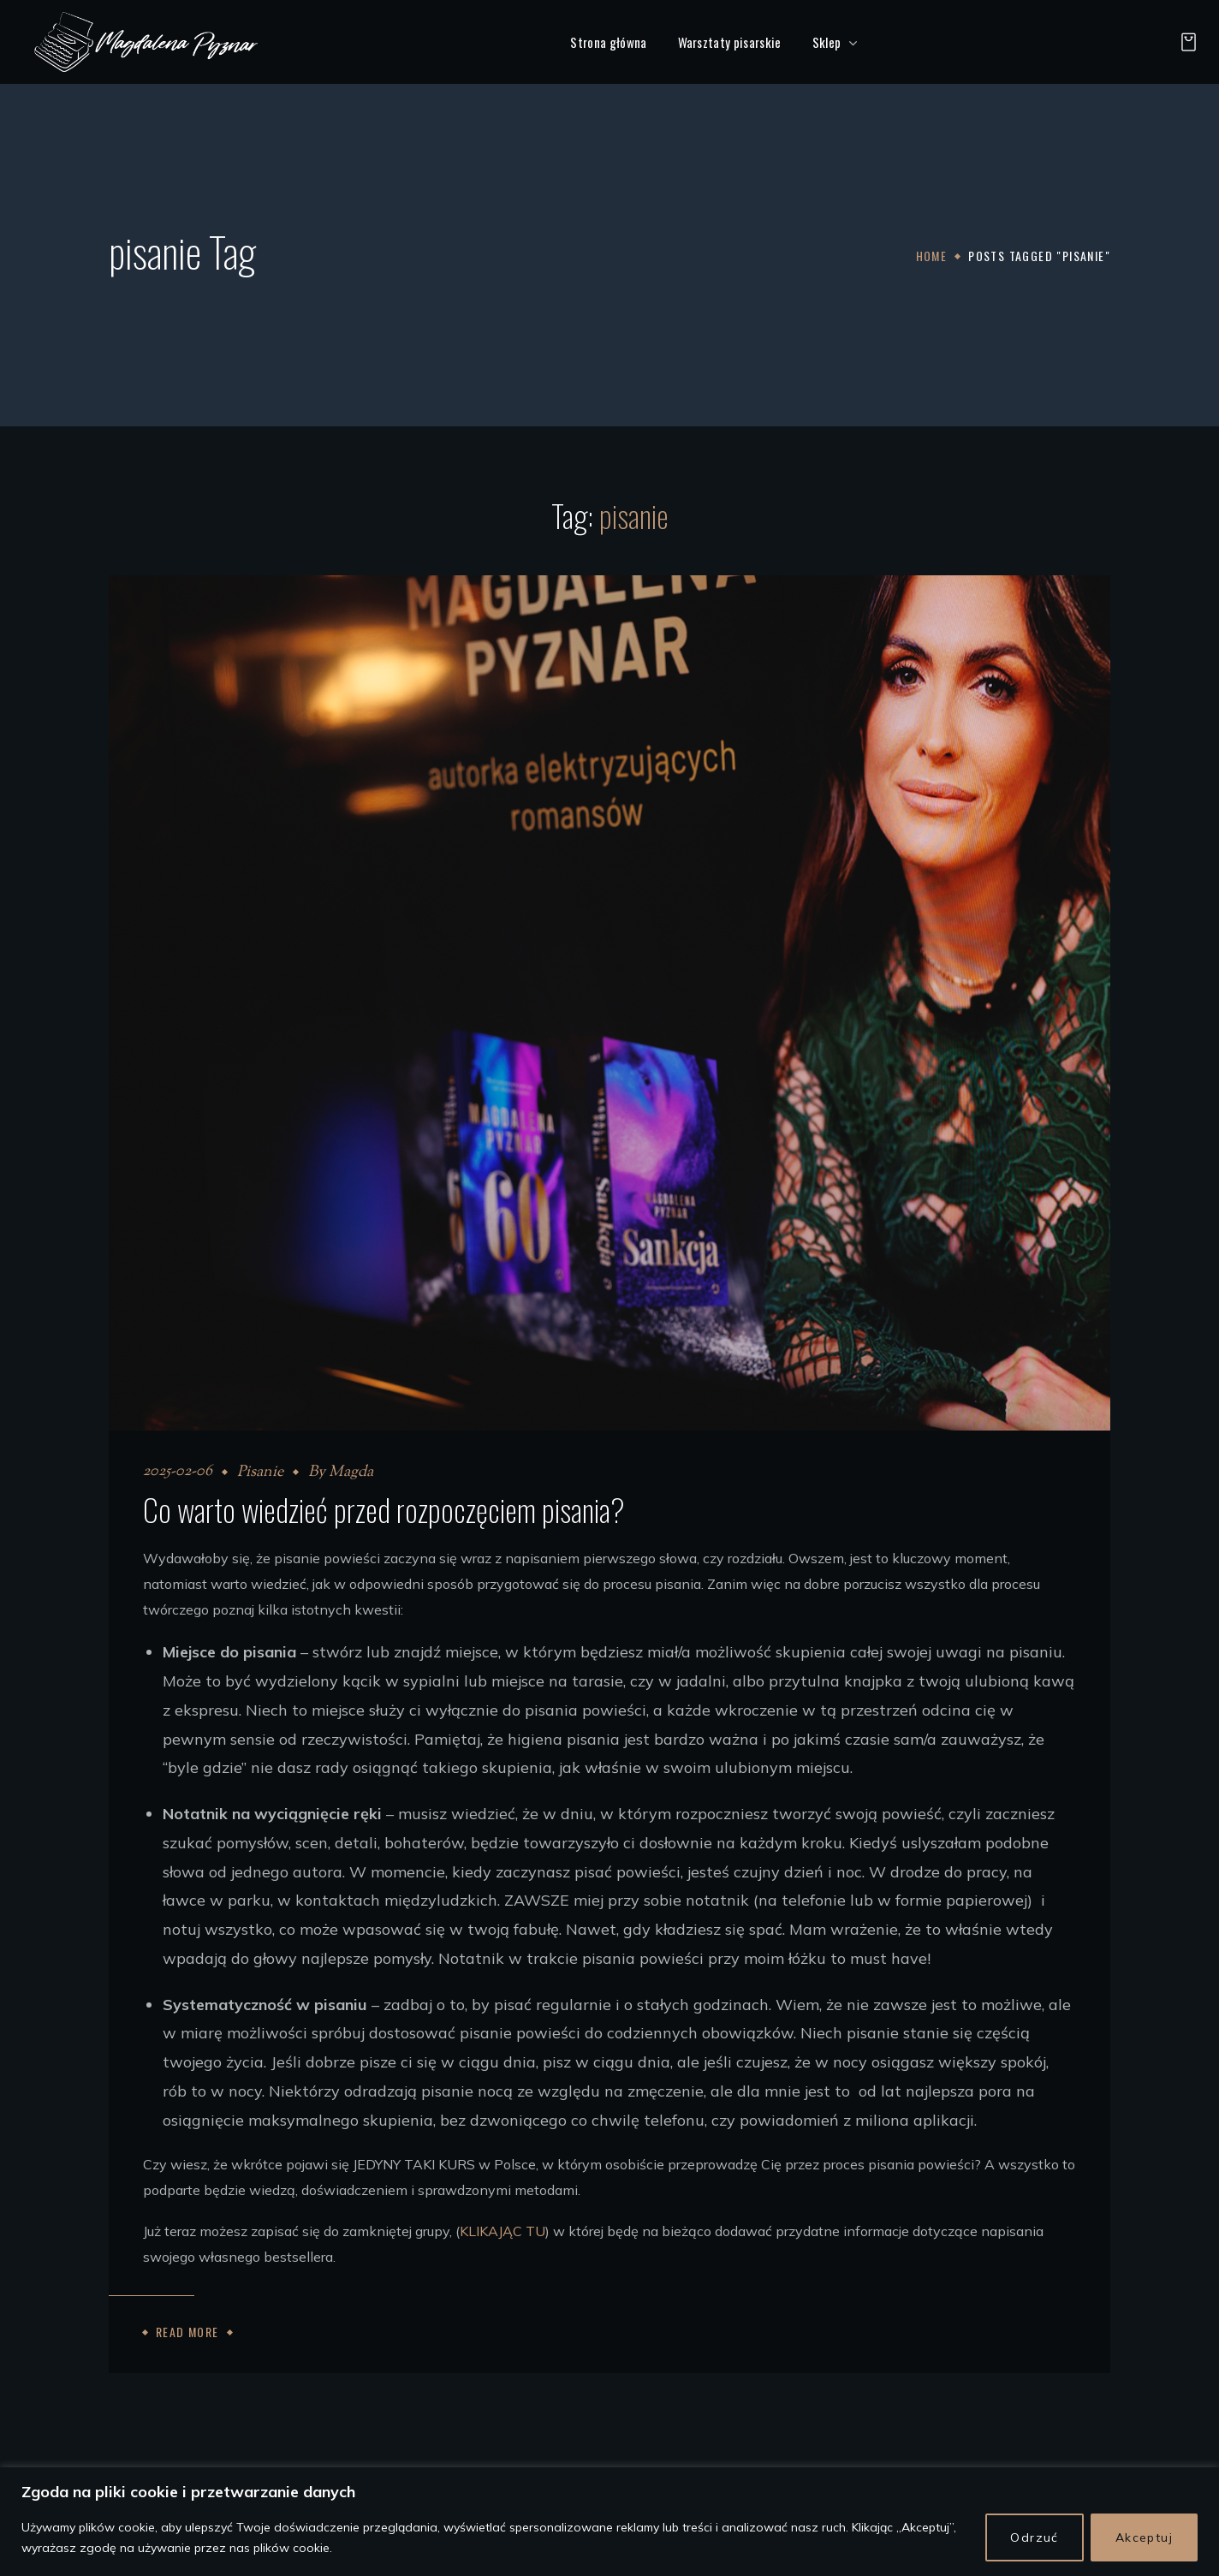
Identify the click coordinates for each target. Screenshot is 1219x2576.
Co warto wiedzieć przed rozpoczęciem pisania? (384, 1509)
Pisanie (260, 1472)
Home (932, 256)
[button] (1184, 42)
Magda (351, 1472)
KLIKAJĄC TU (502, 2231)
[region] (609, 2521)
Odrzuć (1034, 2537)
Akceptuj (1144, 2537)
